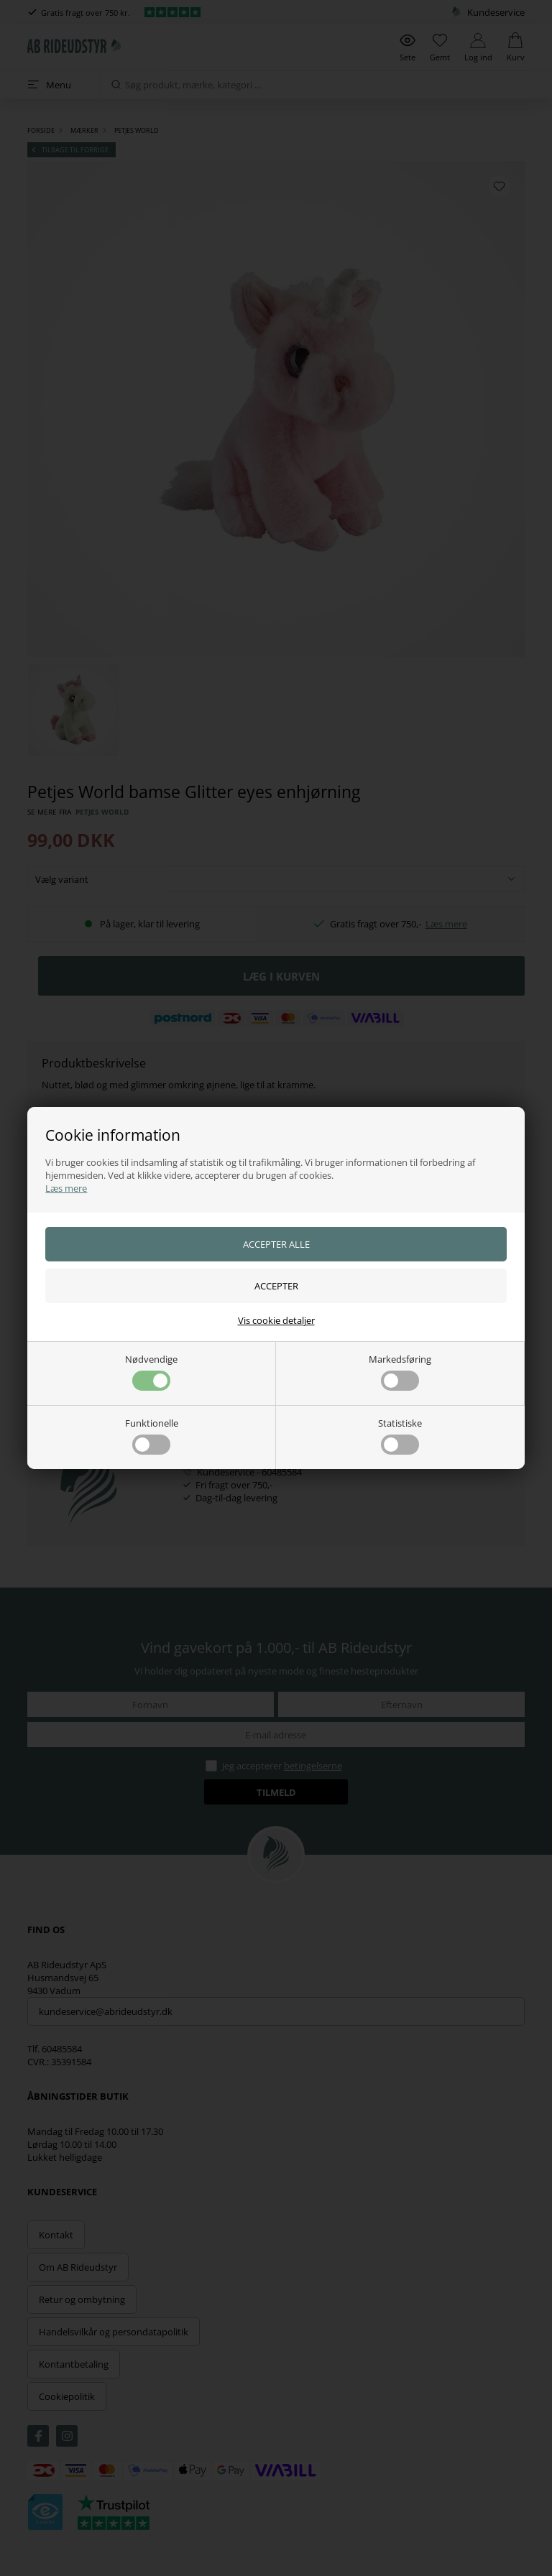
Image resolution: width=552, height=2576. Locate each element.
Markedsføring (400, 1372)
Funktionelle (151, 1436)
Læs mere (66, 1188)
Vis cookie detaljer (276, 1320)
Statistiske (400, 1436)
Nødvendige (151, 1372)
